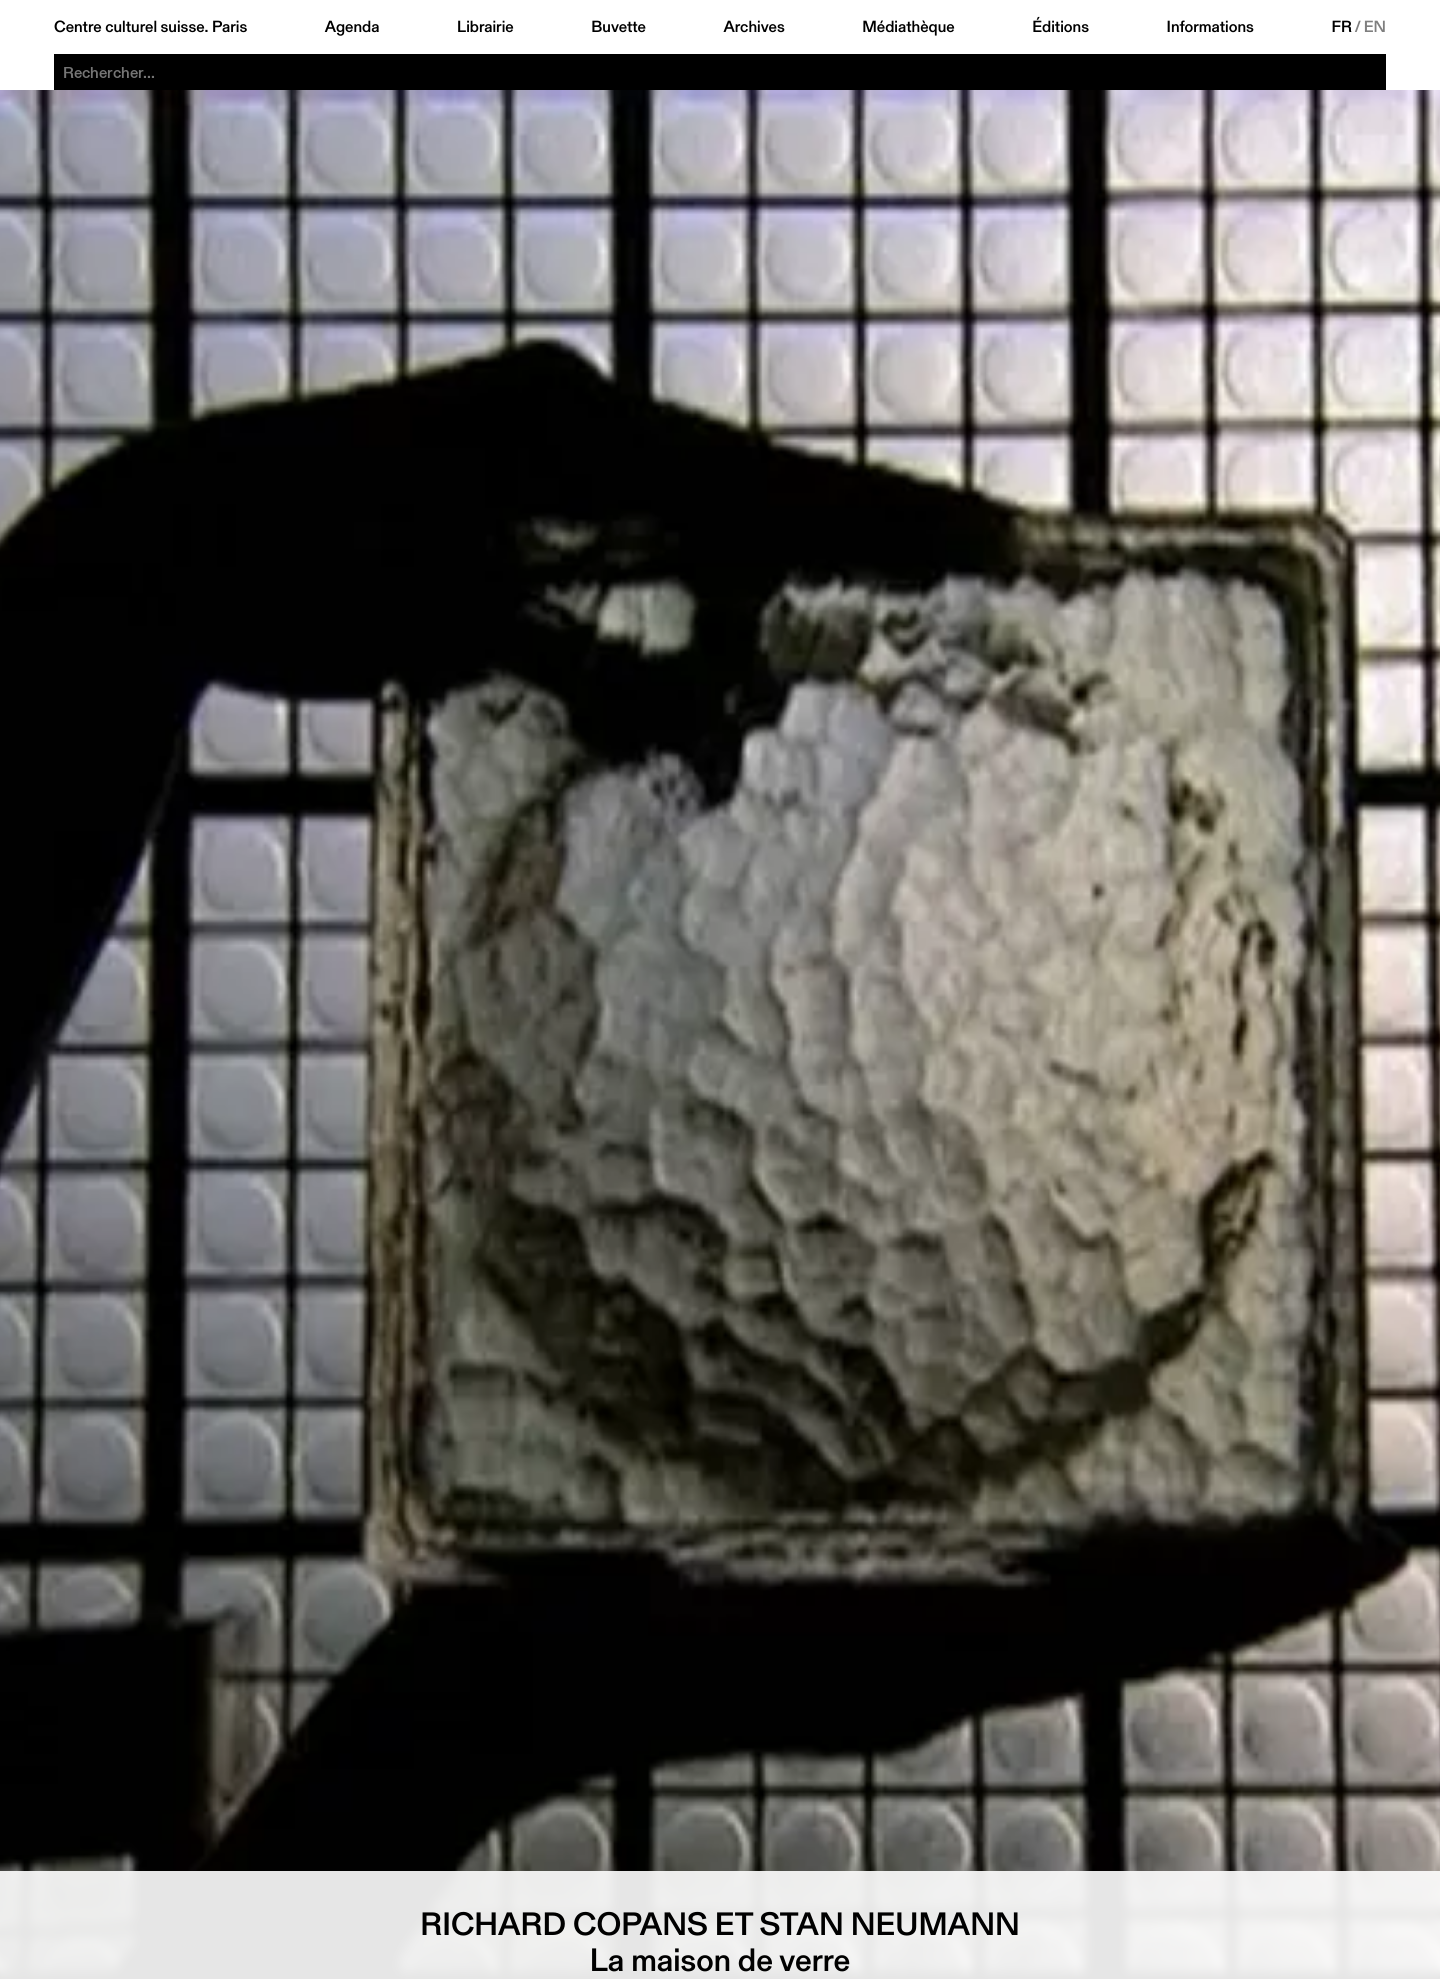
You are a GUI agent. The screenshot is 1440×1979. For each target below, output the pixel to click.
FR (1341, 27)
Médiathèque (908, 27)
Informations (1210, 27)
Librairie (485, 27)
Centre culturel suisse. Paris (150, 27)
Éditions (1060, 27)
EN (1375, 27)
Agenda (352, 27)
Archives (753, 27)
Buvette (618, 27)
